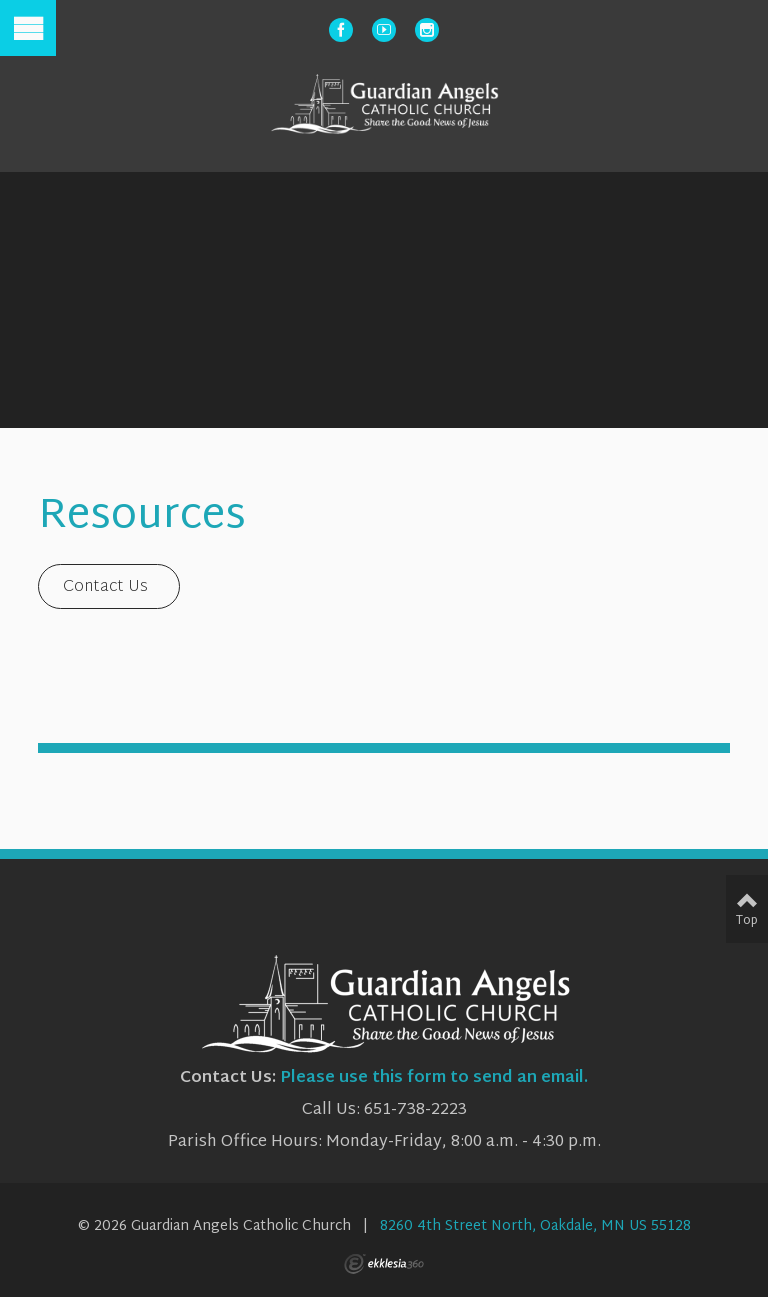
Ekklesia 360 (384, 1264)
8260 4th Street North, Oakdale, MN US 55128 (535, 1226)
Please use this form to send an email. (434, 1078)
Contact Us (105, 587)
